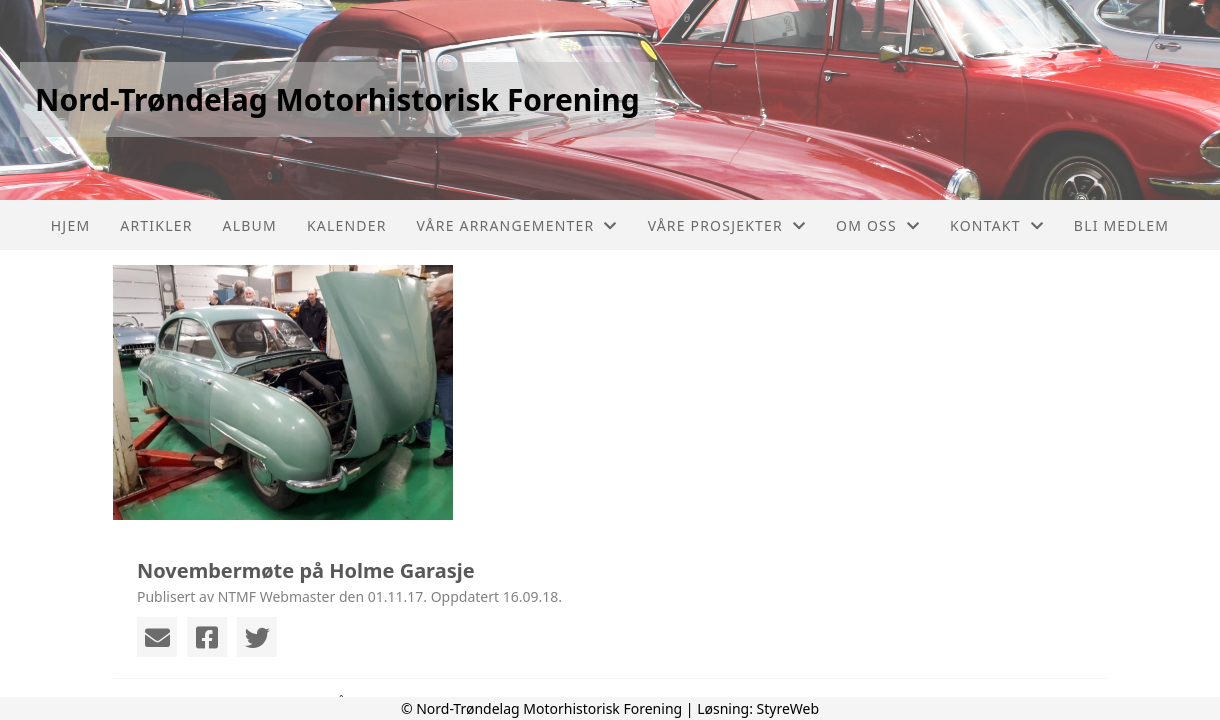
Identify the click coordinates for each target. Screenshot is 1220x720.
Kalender (347, 225)
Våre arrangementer (517, 225)
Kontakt (997, 225)
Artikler (156, 225)
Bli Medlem (1121, 225)
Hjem (70, 225)
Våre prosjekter (727, 225)
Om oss (878, 225)
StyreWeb (788, 708)
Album (250, 225)
